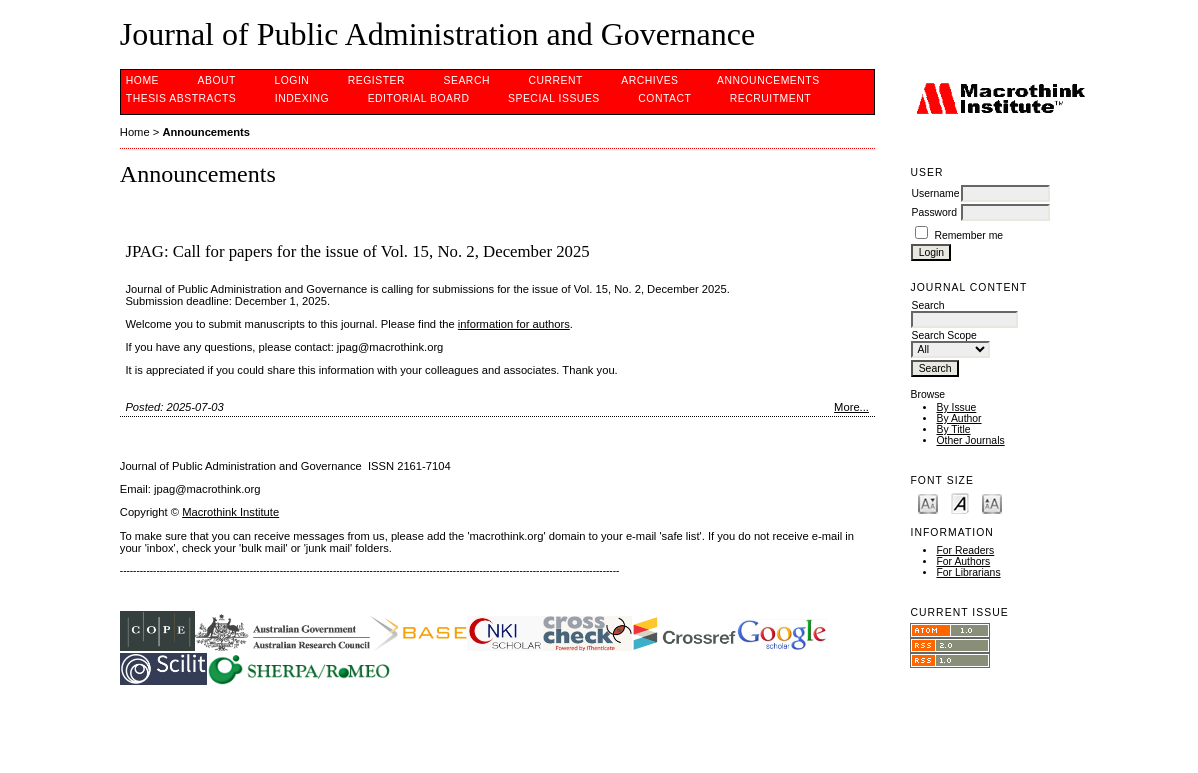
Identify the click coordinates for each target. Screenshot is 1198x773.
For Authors (963, 561)
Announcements (768, 80)
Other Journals (970, 440)
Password (934, 212)
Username (935, 193)
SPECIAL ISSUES (554, 98)
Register (376, 80)
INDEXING (302, 98)
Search (467, 80)
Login (291, 80)
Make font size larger (992, 502)
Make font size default (960, 502)
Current (555, 80)
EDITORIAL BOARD (419, 98)
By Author (958, 418)
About (217, 80)
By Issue (956, 407)
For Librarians (968, 572)
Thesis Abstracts (181, 98)
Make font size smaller (928, 502)
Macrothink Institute (230, 512)
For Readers (965, 550)
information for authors (514, 324)
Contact (664, 98)
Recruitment (770, 98)
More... (851, 407)
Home (142, 80)
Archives (649, 80)
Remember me (968, 235)
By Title (953, 429)
